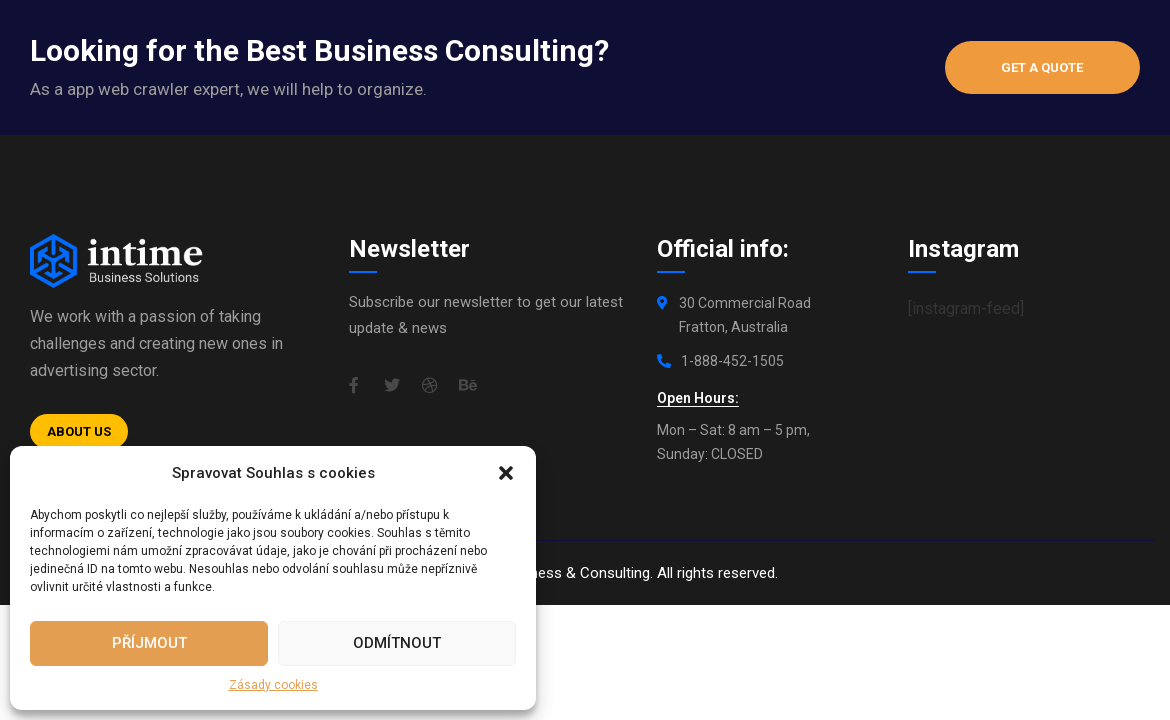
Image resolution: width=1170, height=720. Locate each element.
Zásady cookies (273, 685)
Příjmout (149, 643)
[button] (506, 473)
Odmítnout (397, 643)
